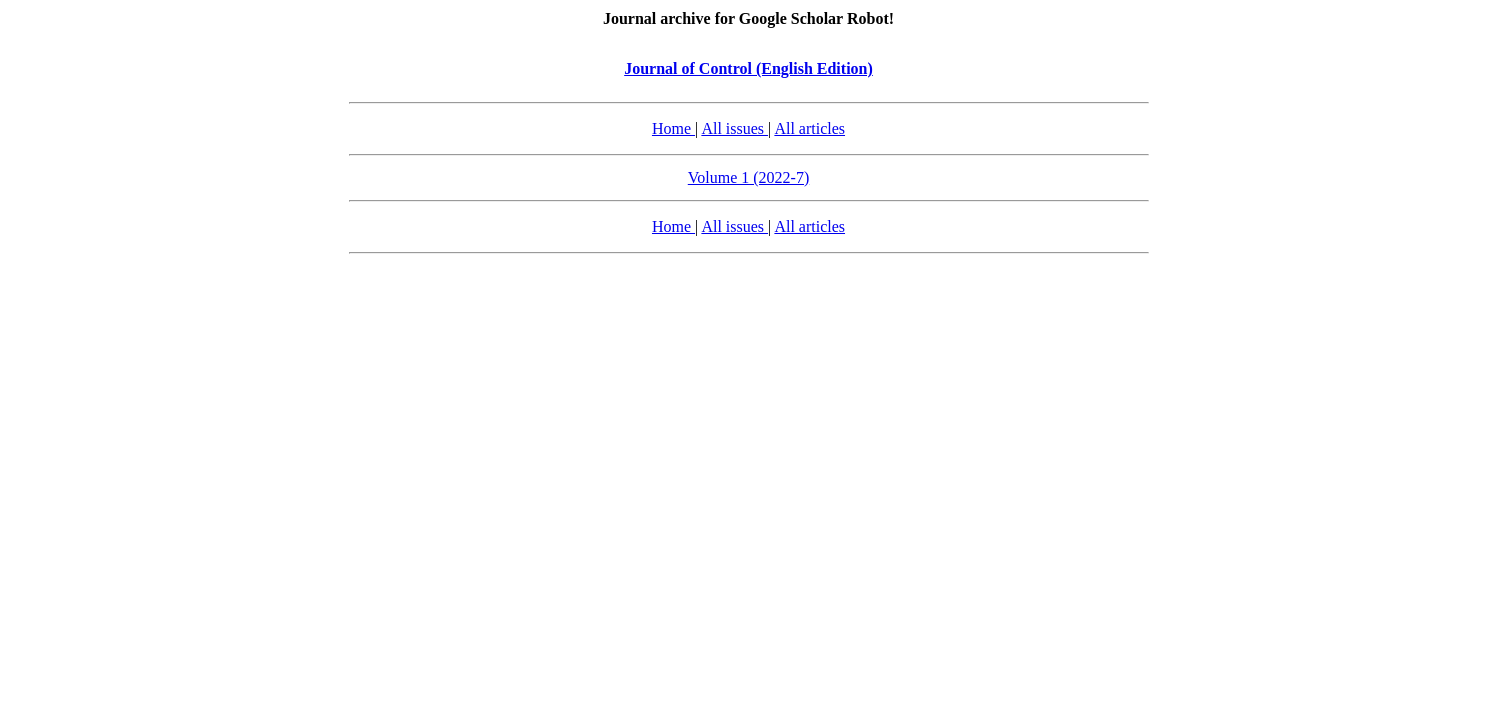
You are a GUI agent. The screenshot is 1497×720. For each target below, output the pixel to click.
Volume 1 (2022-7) (748, 177)
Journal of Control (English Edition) (748, 68)
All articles (809, 128)
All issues (734, 128)
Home (673, 128)
